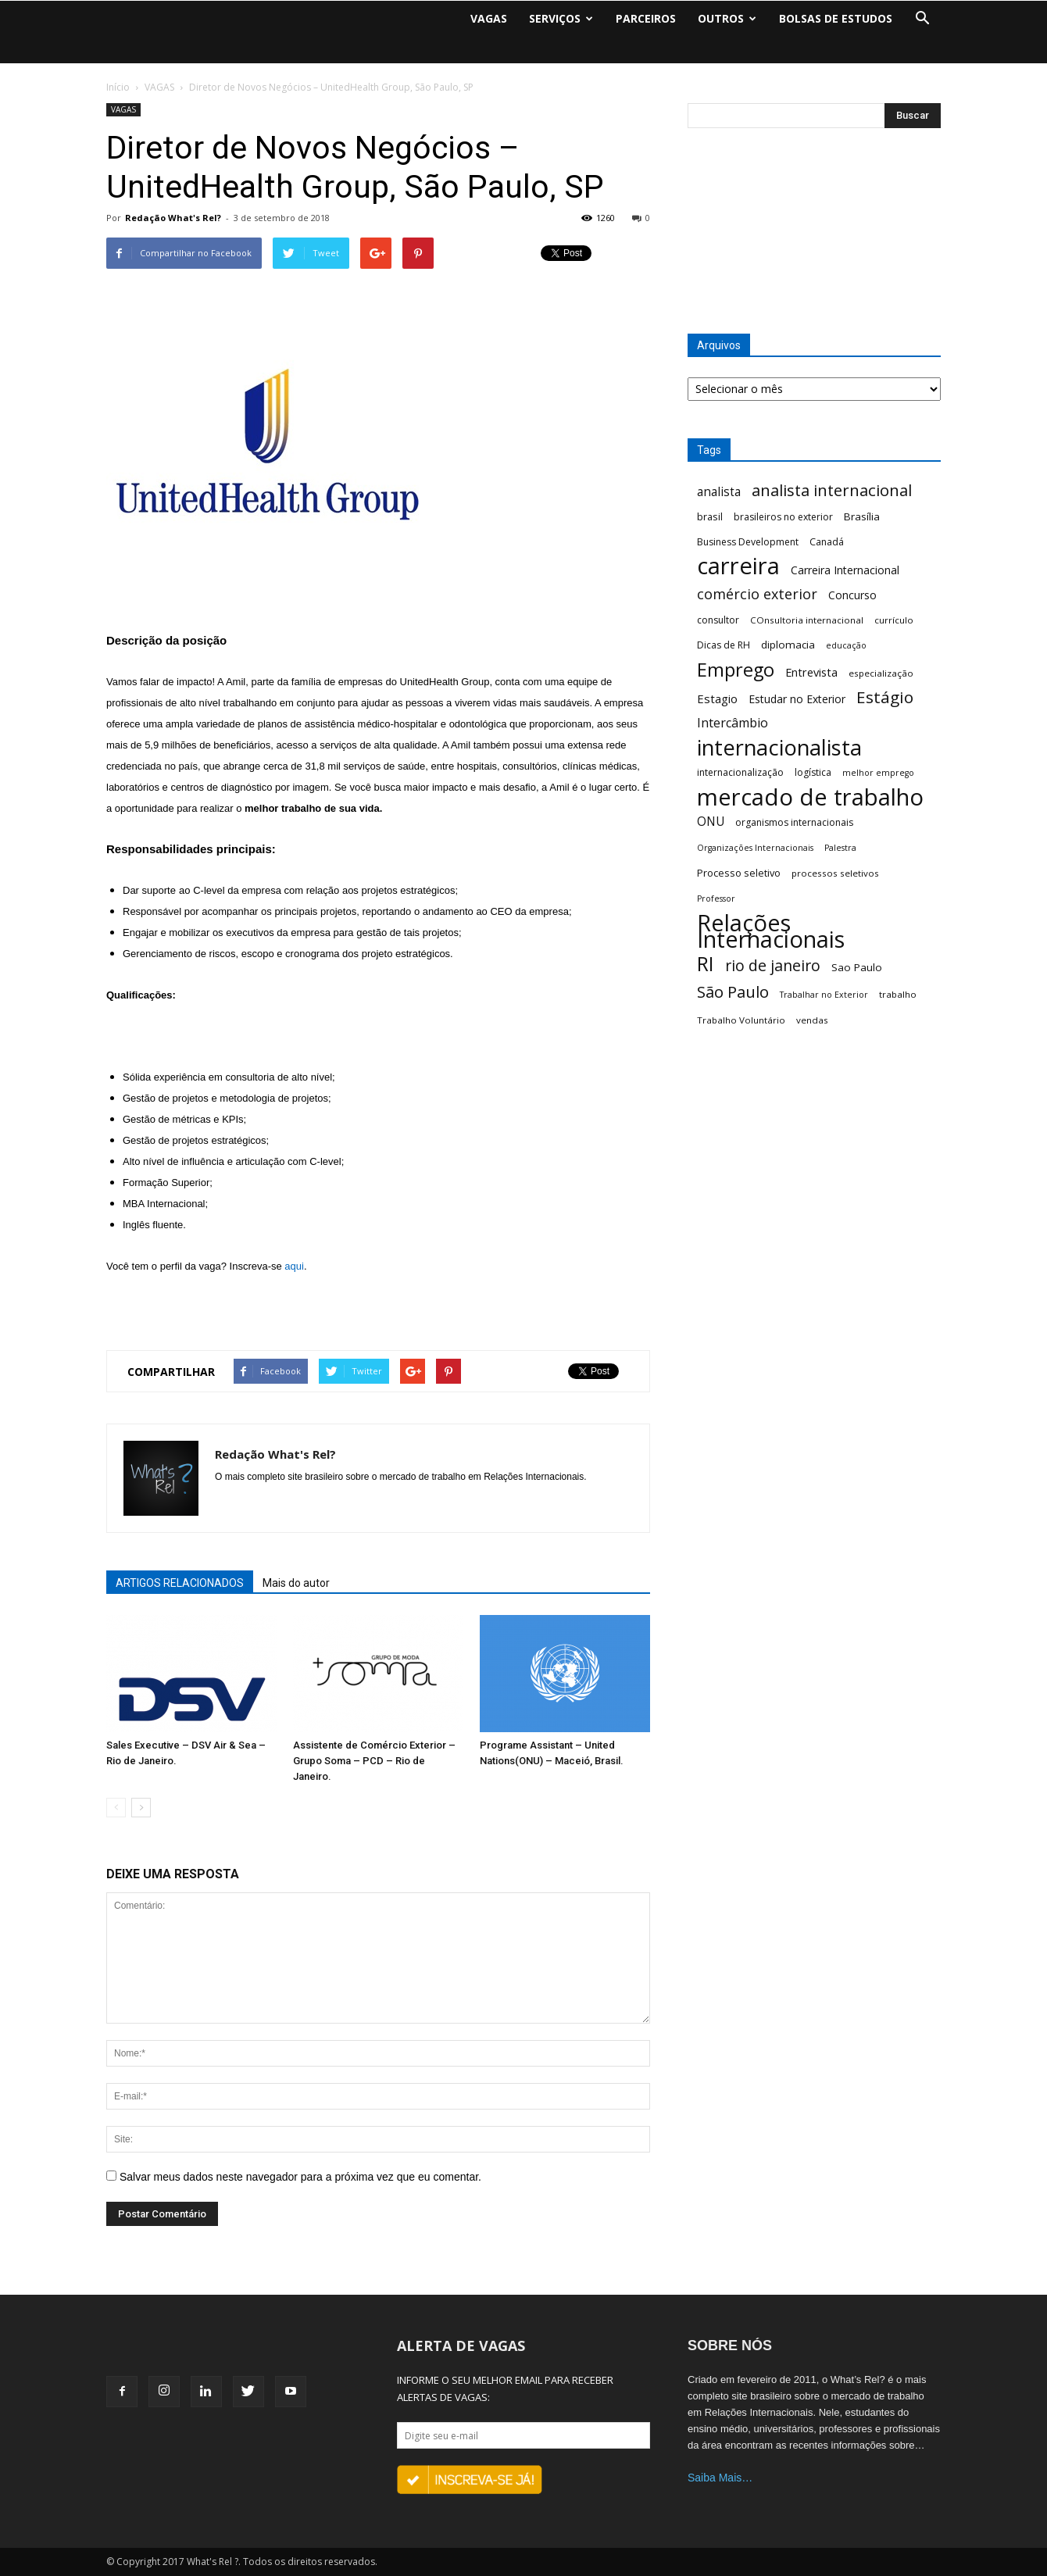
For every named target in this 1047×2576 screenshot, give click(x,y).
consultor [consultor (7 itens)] (718, 620)
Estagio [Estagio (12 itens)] (717, 698)
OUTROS (727, 18)
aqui (294, 1266)
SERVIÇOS (561, 18)
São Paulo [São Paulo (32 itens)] (733, 992)
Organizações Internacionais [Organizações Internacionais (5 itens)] (755, 847)
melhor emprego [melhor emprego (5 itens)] (878, 772)
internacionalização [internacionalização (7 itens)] (740, 772)
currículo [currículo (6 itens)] (893, 620)
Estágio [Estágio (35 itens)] (884, 697)
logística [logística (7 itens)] (813, 772)
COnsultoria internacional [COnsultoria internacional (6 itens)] (806, 620)
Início (118, 87)
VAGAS (488, 18)
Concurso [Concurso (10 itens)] (852, 595)
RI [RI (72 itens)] (705, 964)
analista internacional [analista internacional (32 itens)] (832, 490)
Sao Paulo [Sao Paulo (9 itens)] (856, 967)
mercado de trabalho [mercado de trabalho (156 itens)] (810, 797)
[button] (922, 19)
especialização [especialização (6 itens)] (881, 673)
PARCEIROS (646, 18)
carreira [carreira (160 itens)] (738, 566)
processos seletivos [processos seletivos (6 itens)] (835, 873)
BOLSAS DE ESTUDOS (835, 18)
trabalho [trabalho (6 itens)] (898, 994)
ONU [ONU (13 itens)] (710, 821)
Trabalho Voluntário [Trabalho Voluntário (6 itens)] (741, 1020)
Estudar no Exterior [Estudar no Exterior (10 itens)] (797, 698)
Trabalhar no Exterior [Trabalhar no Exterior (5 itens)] (824, 994)
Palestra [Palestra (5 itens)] (840, 847)
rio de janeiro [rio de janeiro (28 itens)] (772, 965)
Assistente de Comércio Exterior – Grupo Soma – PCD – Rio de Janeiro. (374, 1760)
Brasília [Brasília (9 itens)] (862, 516)
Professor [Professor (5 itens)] (716, 898)
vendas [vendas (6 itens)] (812, 1020)
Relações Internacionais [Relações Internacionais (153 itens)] (771, 931)
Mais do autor (296, 1583)
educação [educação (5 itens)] (846, 645)
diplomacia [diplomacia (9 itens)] (788, 645)
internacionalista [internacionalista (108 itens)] (779, 747)
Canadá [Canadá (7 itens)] (826, 541)
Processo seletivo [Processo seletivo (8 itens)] (739, 873)
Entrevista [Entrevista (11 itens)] (811, 672)
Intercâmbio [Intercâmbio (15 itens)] (732, 723)
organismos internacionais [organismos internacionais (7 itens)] (794, 822)
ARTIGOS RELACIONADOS (180, 1583)
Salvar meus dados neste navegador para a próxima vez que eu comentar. (300, 2176)
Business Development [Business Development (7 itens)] (748, 541)
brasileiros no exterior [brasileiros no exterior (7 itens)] (783, 516)
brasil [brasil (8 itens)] (710, 516)
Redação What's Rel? (173, 217)
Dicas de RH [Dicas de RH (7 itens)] (723, 645)
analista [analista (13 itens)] (719, 492)
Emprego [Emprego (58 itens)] (735, 670)
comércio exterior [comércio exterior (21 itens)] (757, 594)
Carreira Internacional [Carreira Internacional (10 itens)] (845, 570)
